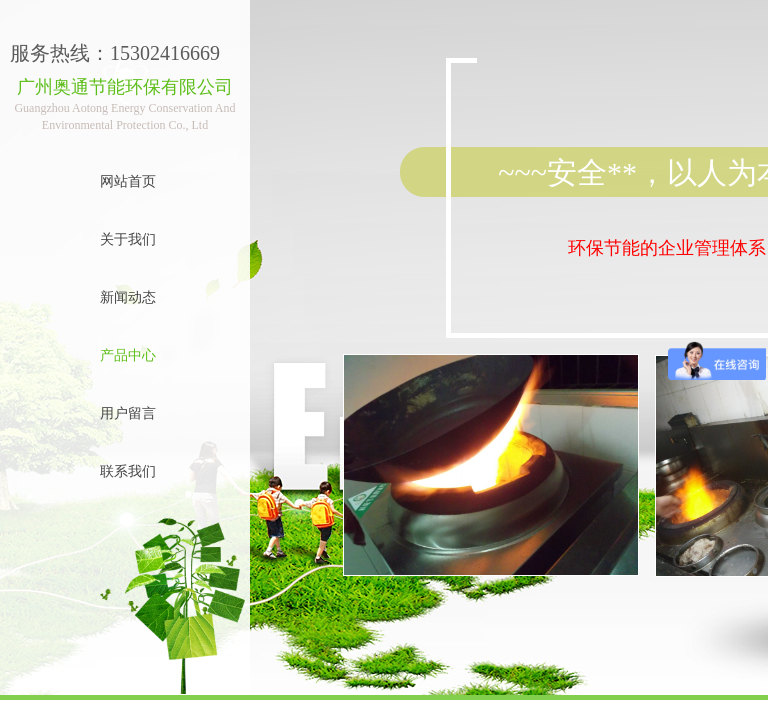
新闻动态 (128, 297)
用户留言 (128, 413)
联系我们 (128, 471)
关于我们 (128, 239)
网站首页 (128, 181)
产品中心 (128, 355)
